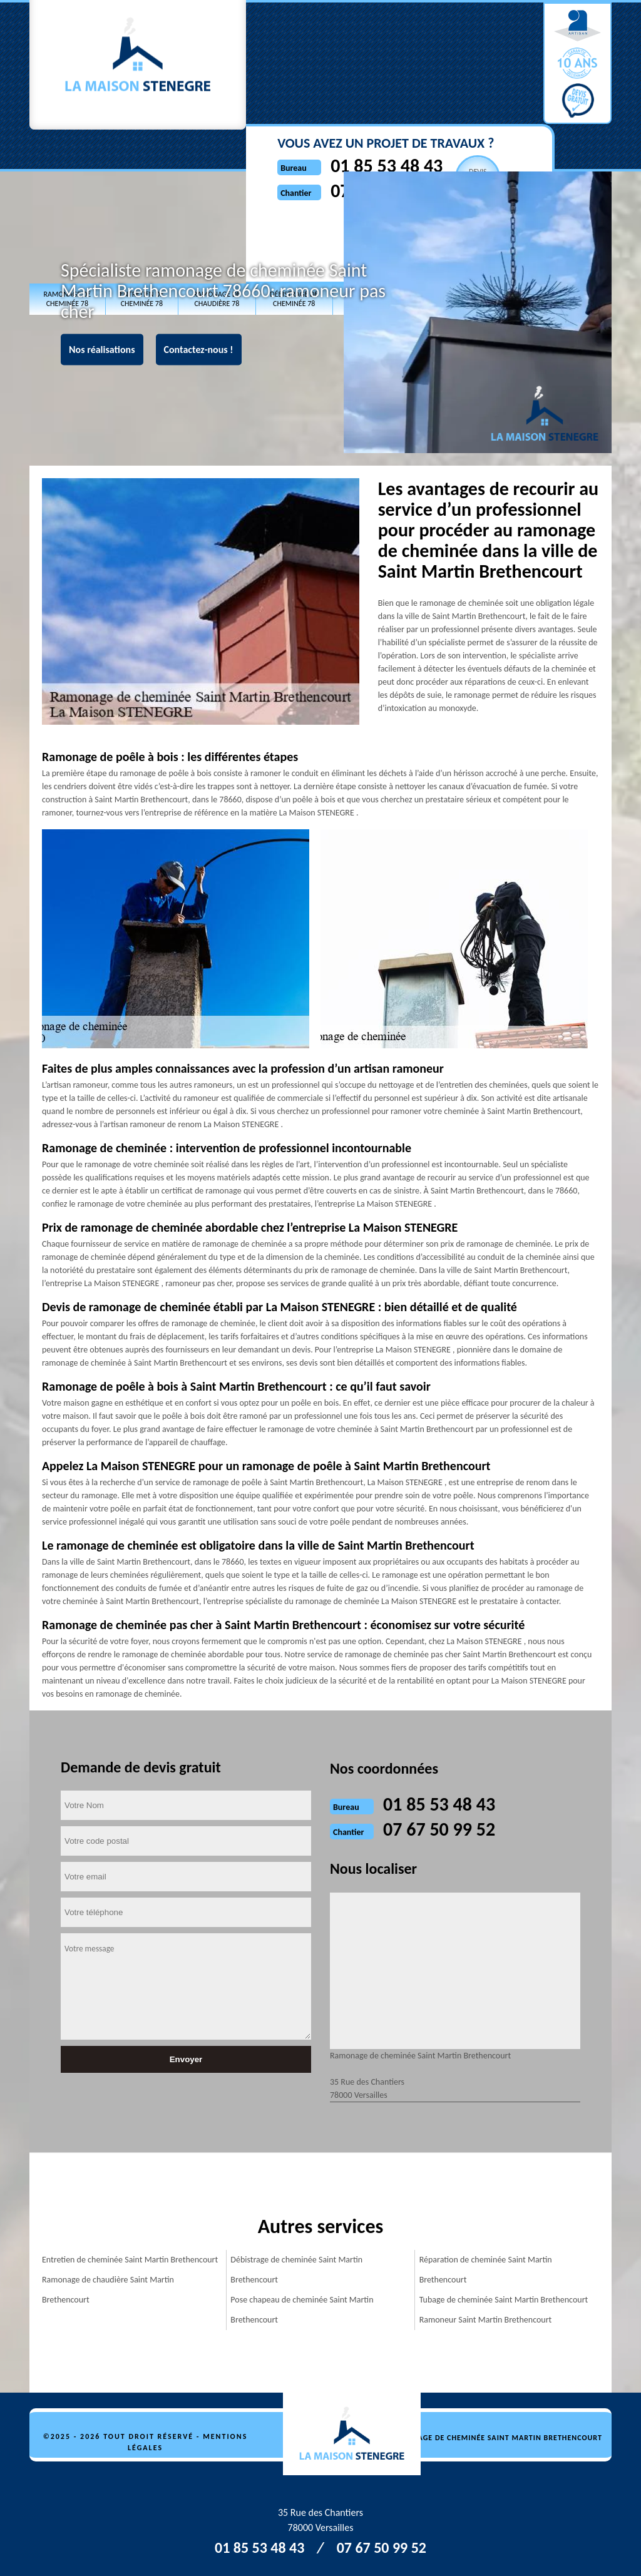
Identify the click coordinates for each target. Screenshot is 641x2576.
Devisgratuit (453, 61)
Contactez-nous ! (198, 349)
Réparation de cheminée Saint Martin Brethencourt (485, 2269)
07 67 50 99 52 (362, 75)
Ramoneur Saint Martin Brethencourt (485, 2319)
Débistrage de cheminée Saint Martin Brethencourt (296, 2269)
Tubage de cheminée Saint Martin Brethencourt (503, 2299)
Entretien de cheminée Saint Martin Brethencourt (130, 2259)
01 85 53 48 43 (362, 50)
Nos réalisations (102, 349)
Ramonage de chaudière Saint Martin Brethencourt (108, 2289)
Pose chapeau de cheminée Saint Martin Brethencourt (301, 2309)
